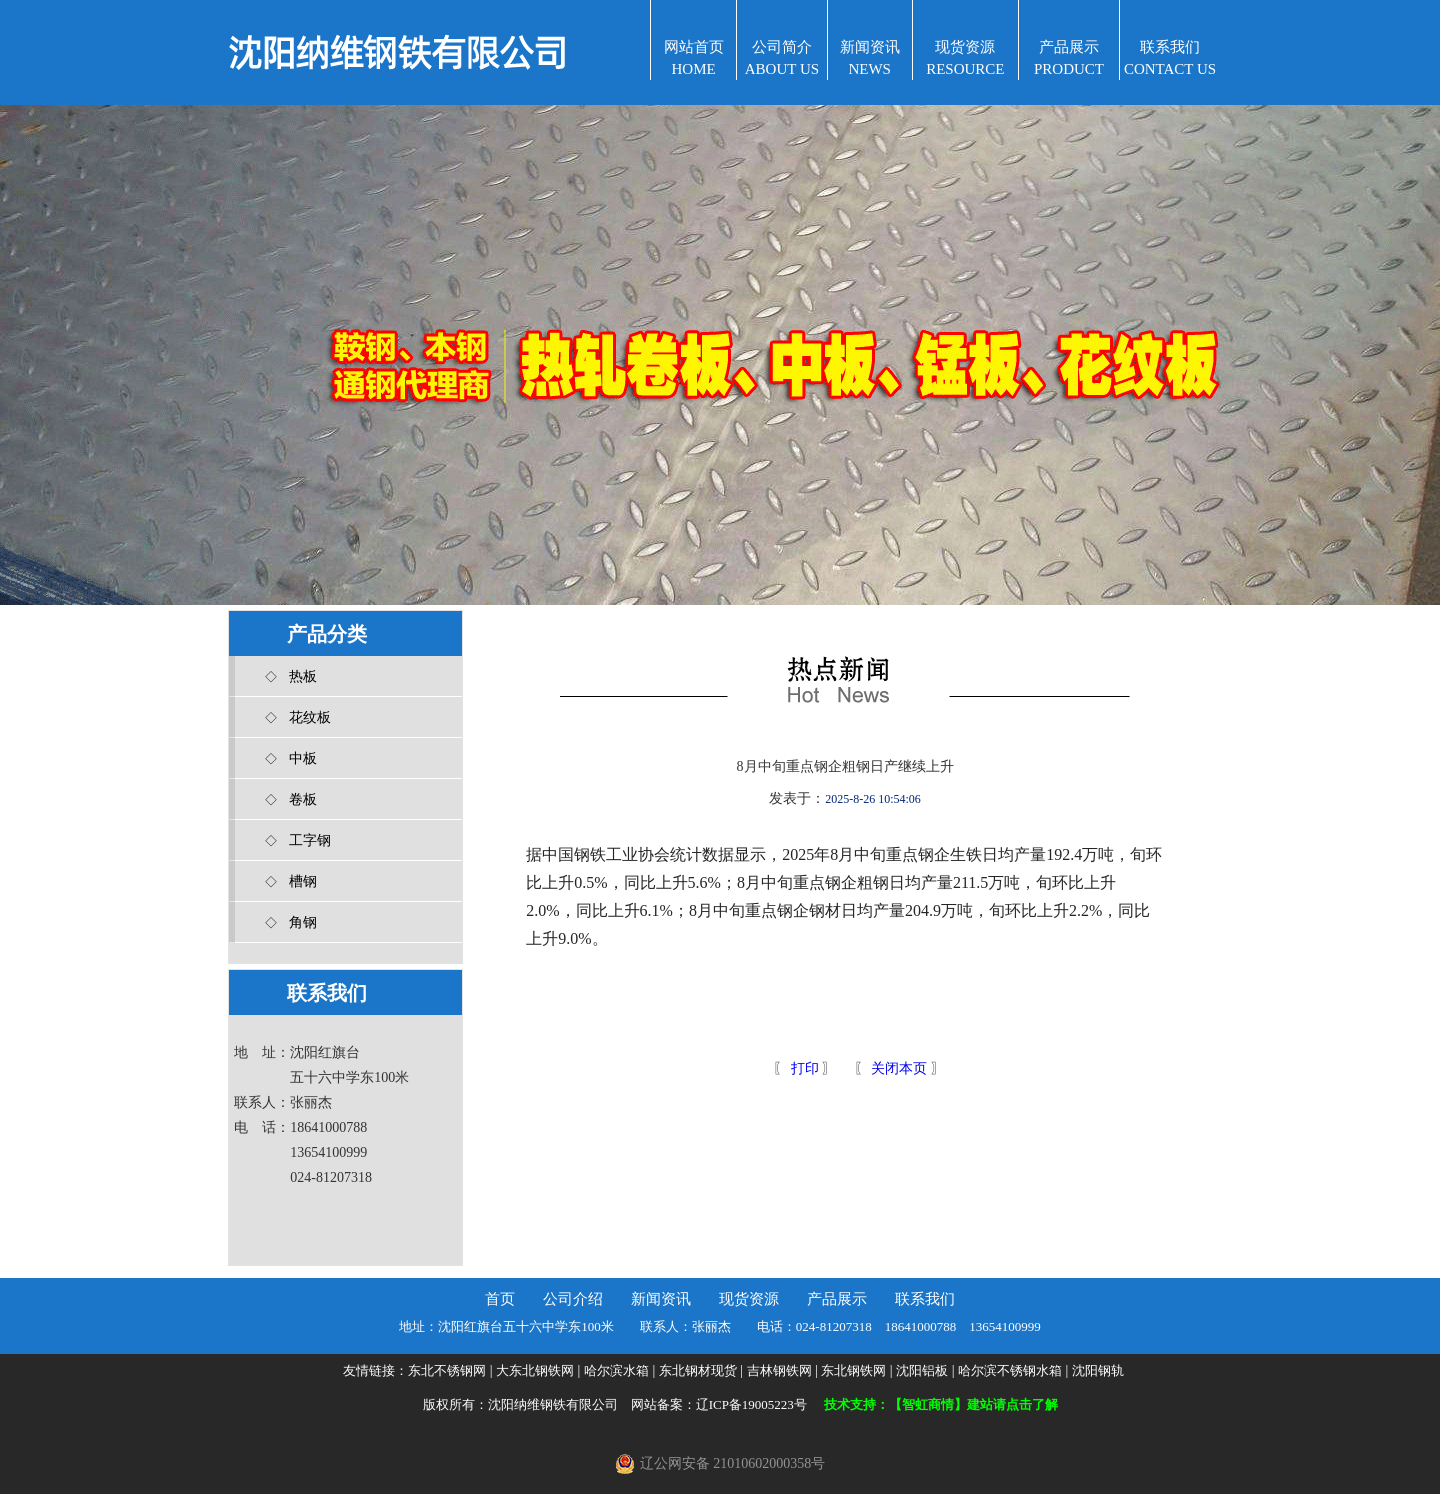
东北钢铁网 (853, 1370)
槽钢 (303, 881)
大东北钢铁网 (535, 1370)
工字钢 (310, 840)
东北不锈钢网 (447, 1370)
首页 (500, 1299)
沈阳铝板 (922, 1370)
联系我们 (925, 1299)
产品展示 (837, 1299)
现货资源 (749, 1299)
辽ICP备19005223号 (751, 1404)
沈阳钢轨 (1098, 1370)
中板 (303, 758)
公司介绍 (573, 1299)
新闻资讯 (661, 1299)
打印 (803, 1068)
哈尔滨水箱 (616, 1370)
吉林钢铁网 (779, 1370)
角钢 (303, 922)
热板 (303, 676)
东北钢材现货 (698, 1370)
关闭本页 (899, 1068)
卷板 (303, 799)
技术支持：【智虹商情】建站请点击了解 (941, 1404)
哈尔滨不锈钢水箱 (1010, 1370)
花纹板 (310, 717)
